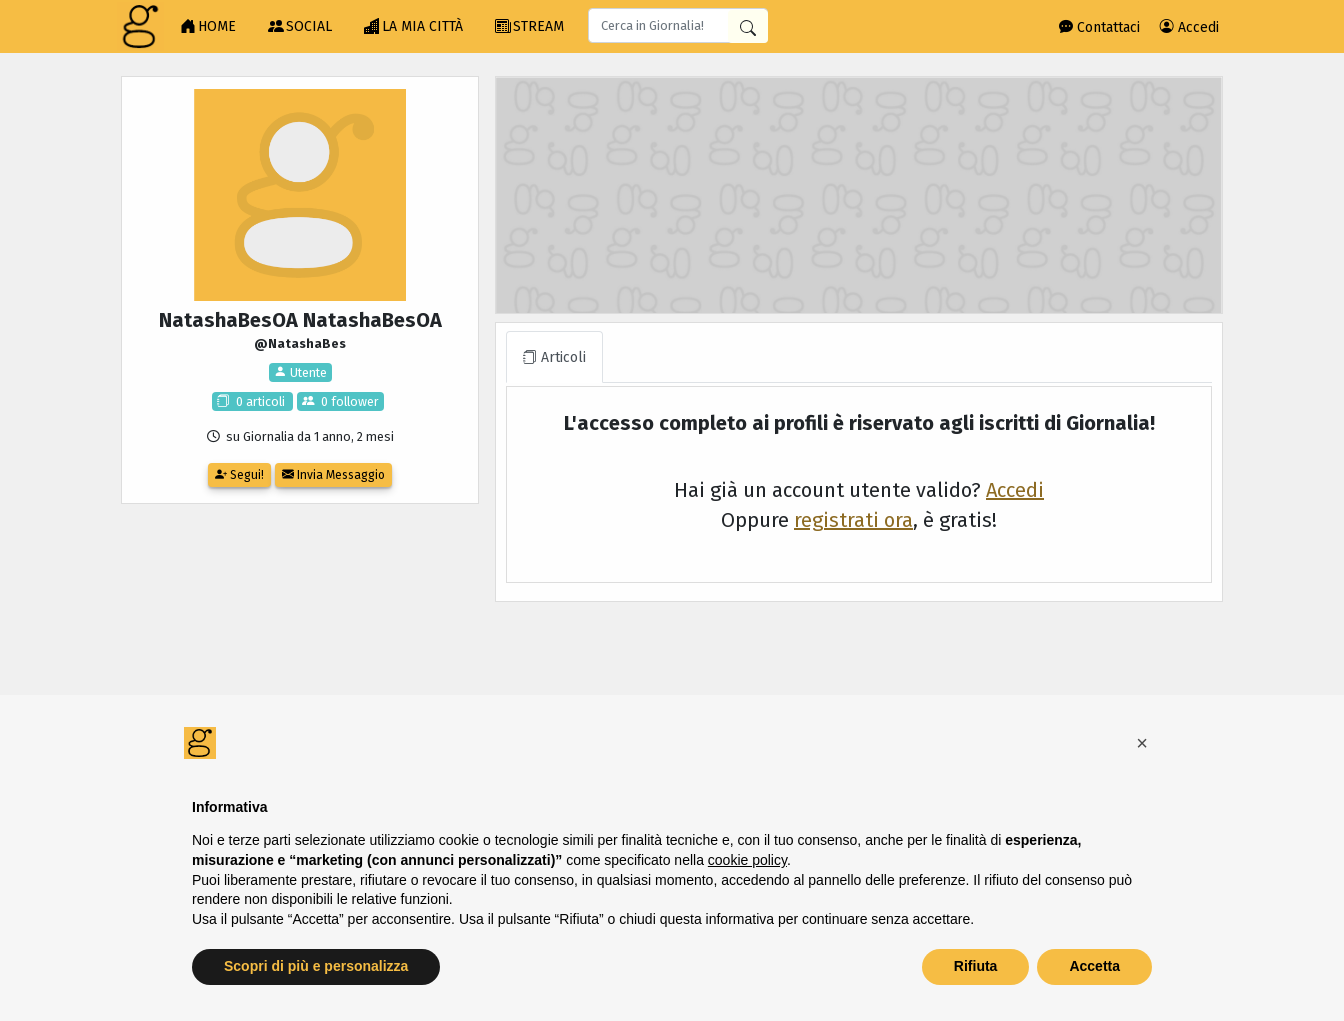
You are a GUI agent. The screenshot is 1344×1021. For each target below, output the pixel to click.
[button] (1142, 743)
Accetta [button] (1094, 966)
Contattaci (1099, 27)
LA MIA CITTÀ (413, 27)
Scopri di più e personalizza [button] (316, 966)
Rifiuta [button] (976, 966)
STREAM (529, 27)
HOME (208, 27)
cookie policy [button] (747, 860)
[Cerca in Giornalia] (748, 26)
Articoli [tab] (554, 357)
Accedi (1189, 27)
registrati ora (853, 520)
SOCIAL (300, 27)
